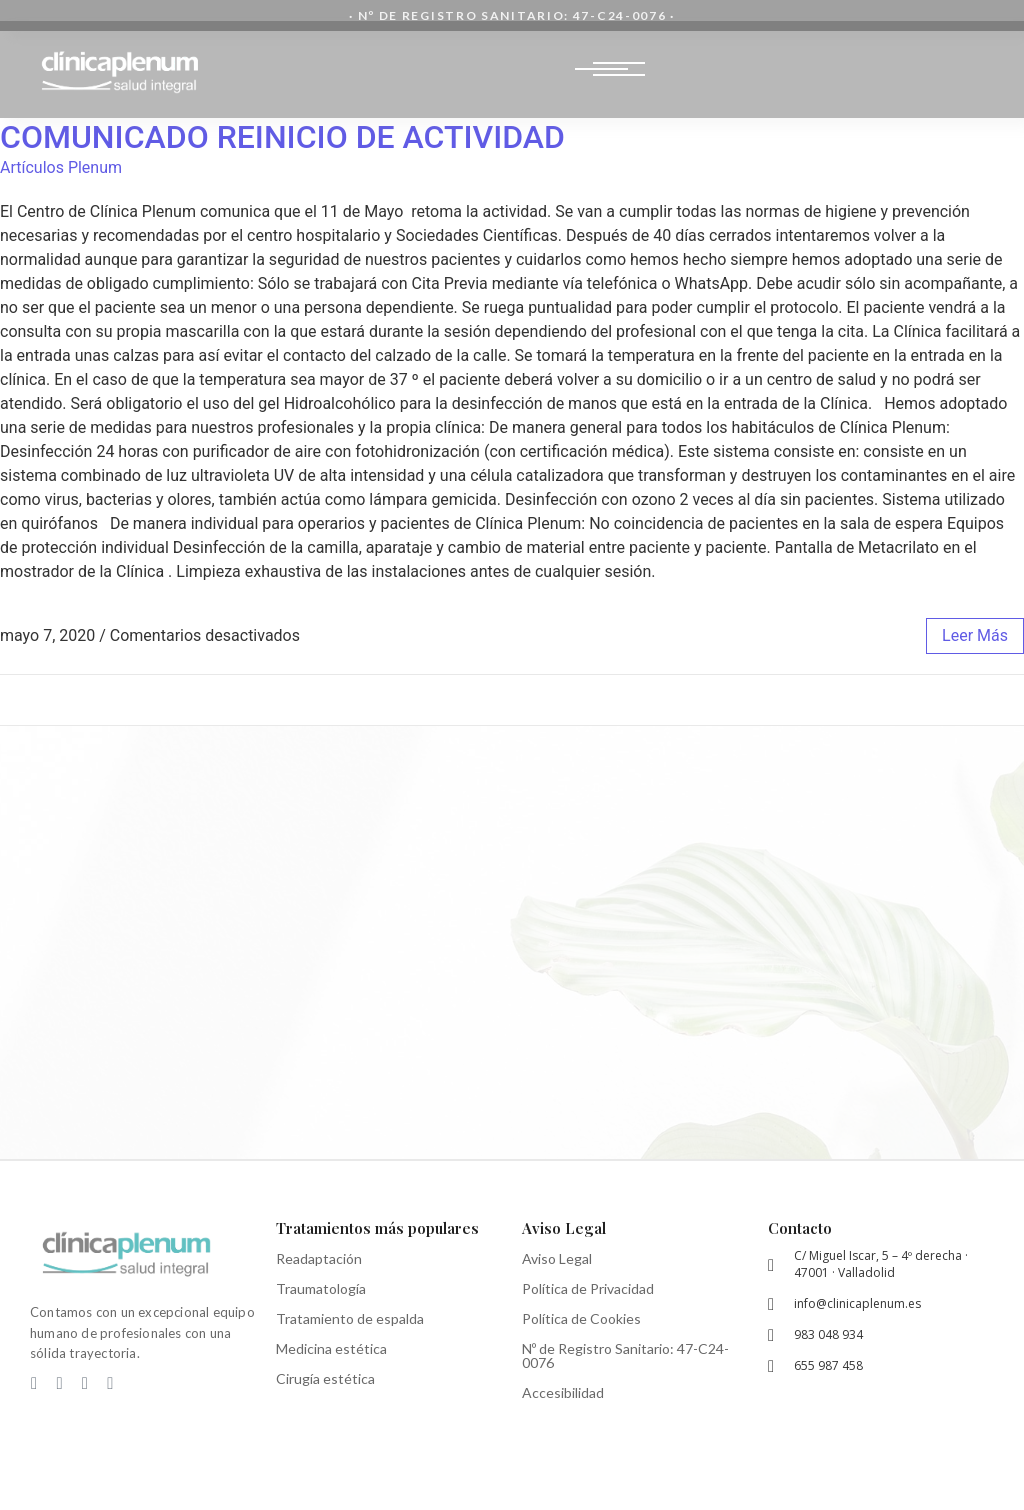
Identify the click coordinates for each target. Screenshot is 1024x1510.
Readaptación (319, 1258)
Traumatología (321, 1288)
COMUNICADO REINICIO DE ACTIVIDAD (282, 137)
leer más (975, 635)
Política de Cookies (581, 1318)
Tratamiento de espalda (350, 1318)
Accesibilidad (563, 1392)
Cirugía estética (325, 1378)
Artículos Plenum (61, 167)
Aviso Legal (557, 1258)
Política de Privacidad (588, 1288)
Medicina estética (331, 1348)
